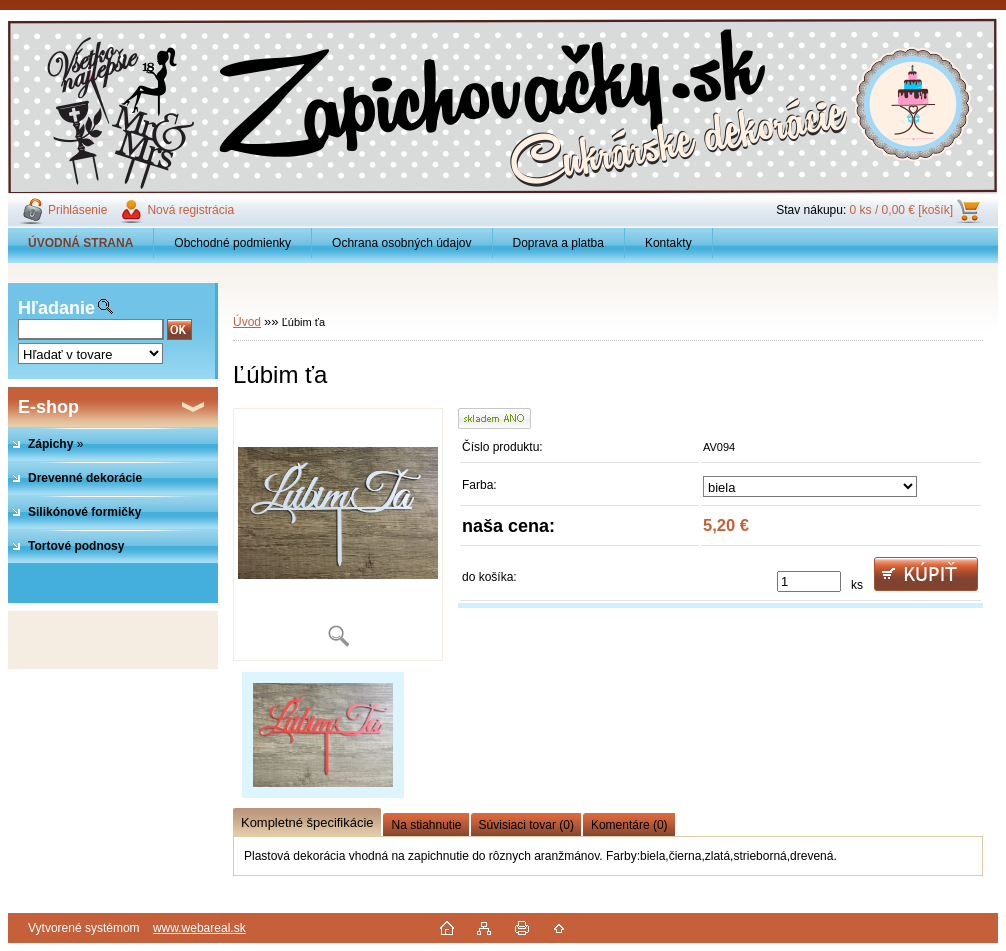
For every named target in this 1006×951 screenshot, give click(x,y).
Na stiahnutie (426, 825)
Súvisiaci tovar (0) (526, 825)
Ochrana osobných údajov (401, 243)
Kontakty (668, 243)
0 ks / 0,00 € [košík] (901, 210)
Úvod (247, 322)
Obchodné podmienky (232, 243)
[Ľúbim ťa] (338, 534)
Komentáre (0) (629, 825)
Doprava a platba (558, 243)
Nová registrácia (190, 210)
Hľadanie (56, 308)
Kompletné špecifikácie (307, 822)
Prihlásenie (77, 210)
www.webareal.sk (199, 928)
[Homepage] (81, 243)
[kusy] (809, 581)
